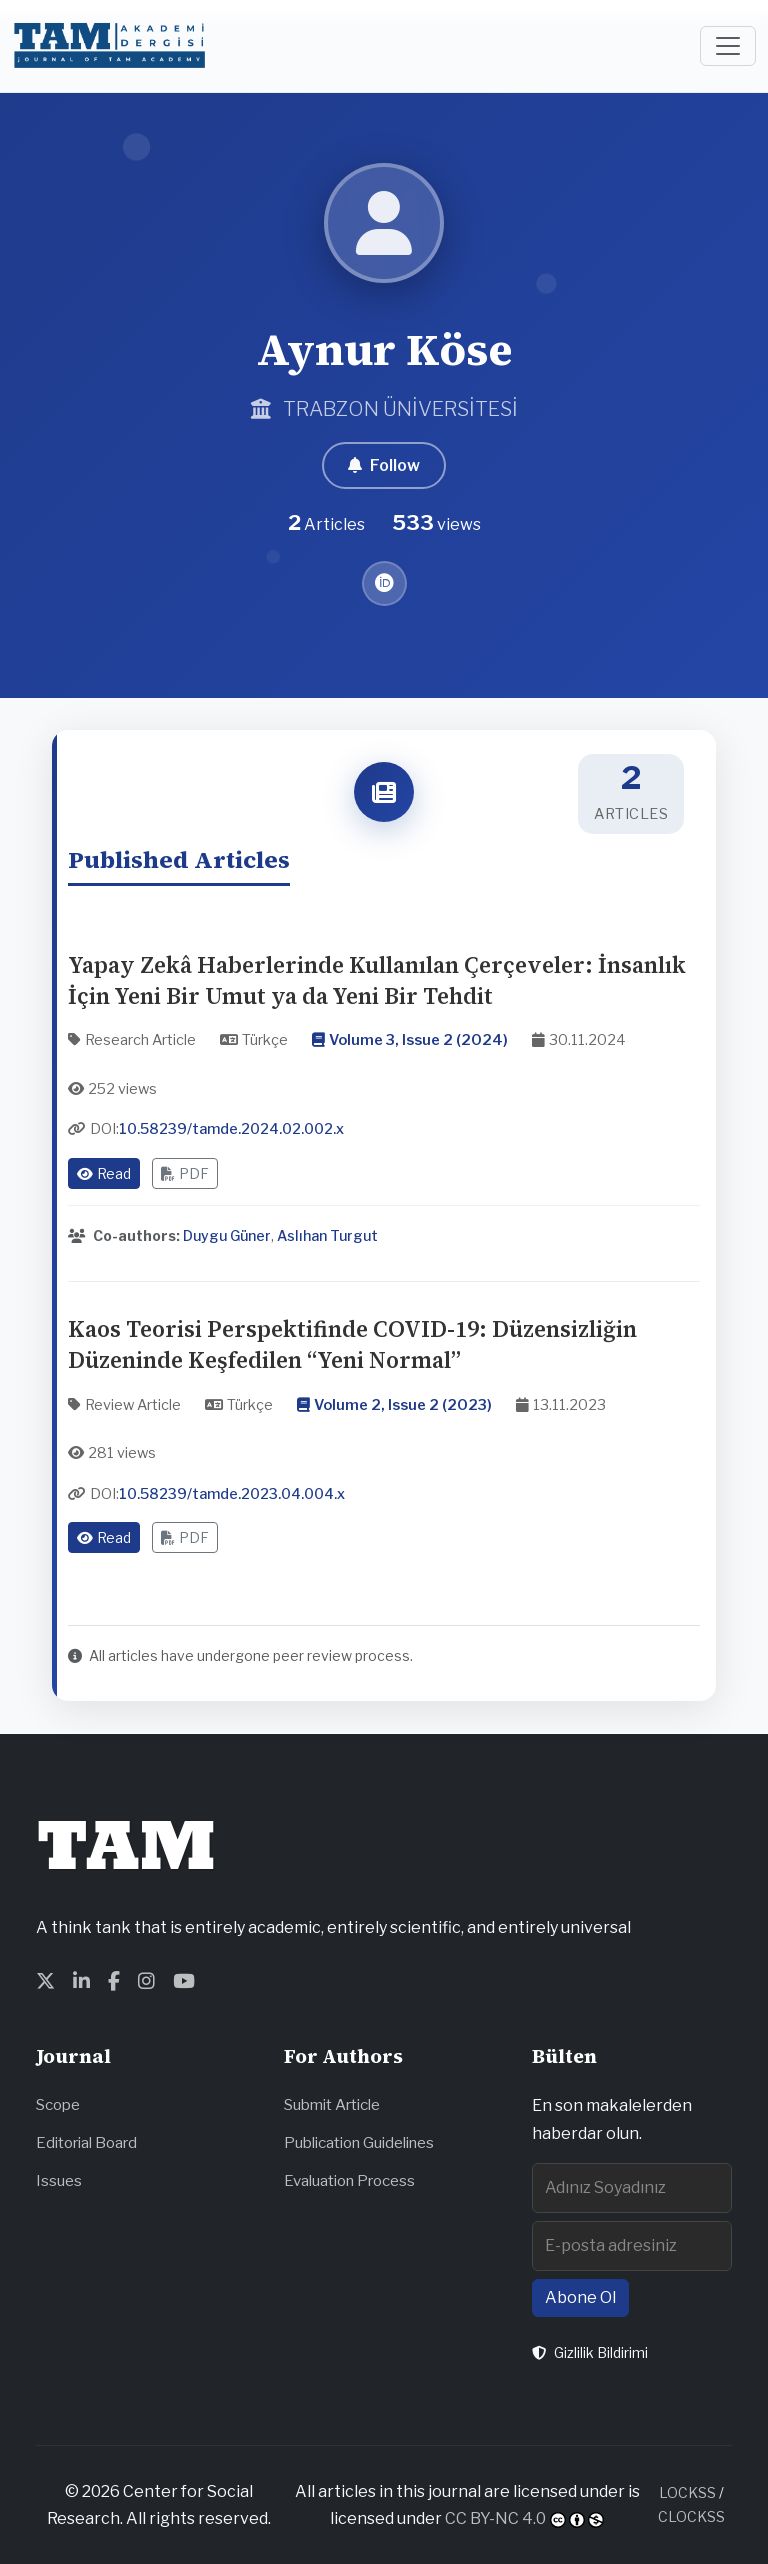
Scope (58, 2104)
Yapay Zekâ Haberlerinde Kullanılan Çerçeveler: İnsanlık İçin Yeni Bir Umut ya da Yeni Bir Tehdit (377, 981)
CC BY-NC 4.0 (495, 2518)
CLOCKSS (691, 2516)
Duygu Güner (227, 1235)
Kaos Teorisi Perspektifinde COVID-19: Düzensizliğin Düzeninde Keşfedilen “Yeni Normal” (352, 1345)
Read (104, 1173)
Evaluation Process (349, 2180)
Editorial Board (86, 2142)
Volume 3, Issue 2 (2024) (418, 1040)
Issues (59, 2180)
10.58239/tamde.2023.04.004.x (232, 1494)
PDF (185, 1173)
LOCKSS (687, 2492)
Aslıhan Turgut (327, 1235)
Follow (384, 465)
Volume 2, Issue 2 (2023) (403, 1405)
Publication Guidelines (359, 2142)
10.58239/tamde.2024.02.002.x (231, 1129)
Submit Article (332, 2104)
